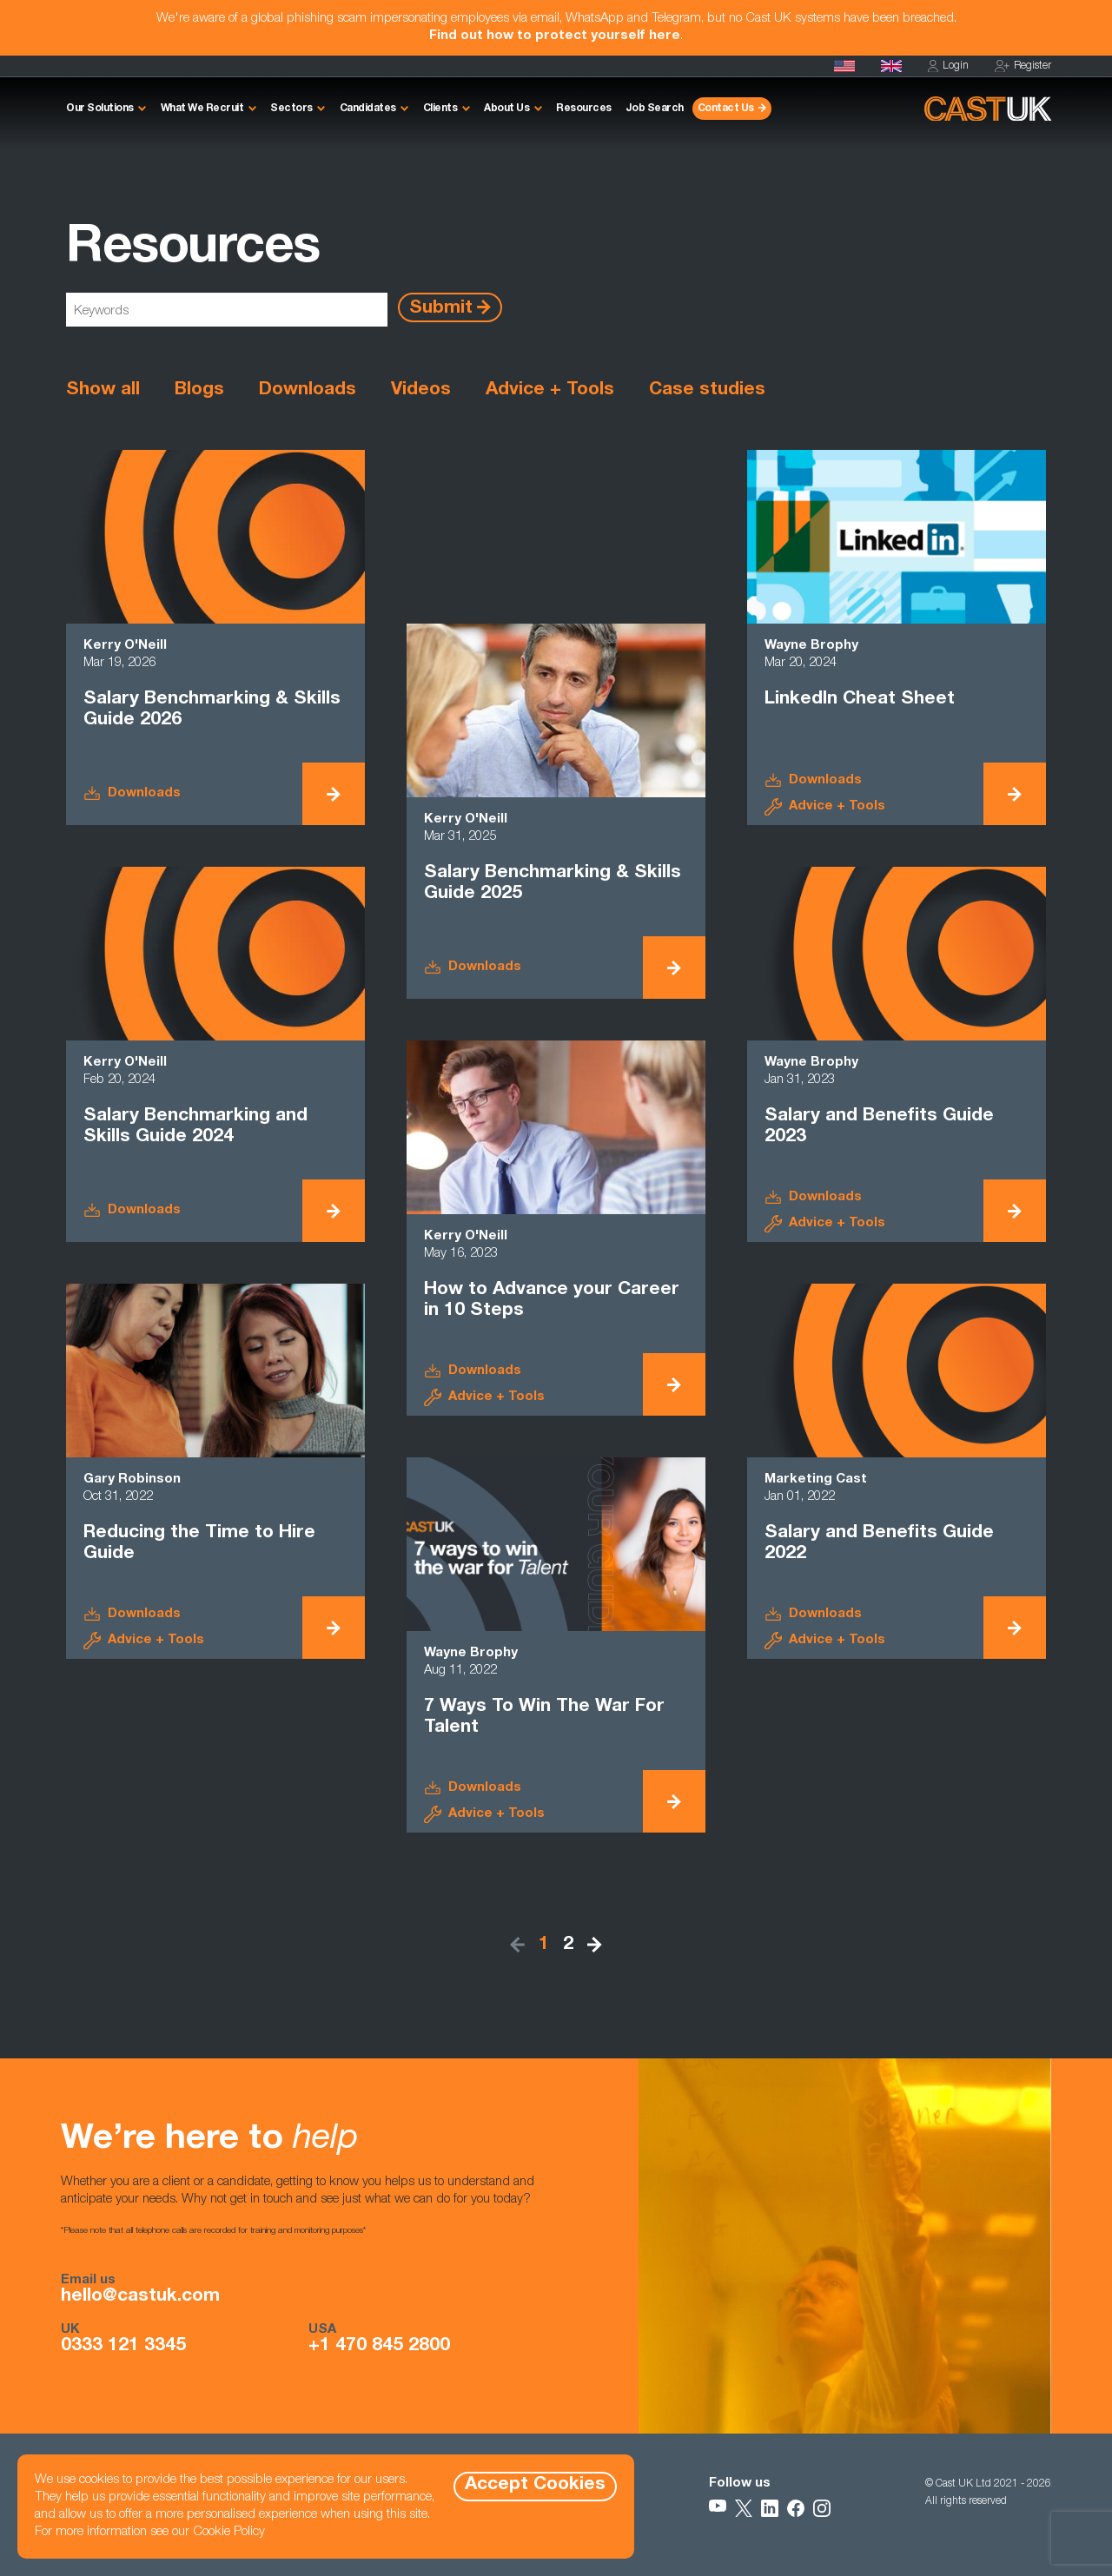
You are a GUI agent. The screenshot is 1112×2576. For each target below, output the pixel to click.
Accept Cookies (535, 2485)
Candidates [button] (368, 108)
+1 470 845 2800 (379, 2346)
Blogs (199, 390)
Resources (584, 108)
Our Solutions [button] (100, 108)
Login (948, 66)
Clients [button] (440, 108)
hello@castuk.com (140, 2297)
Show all (103, 390)
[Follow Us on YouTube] (717, 2508)
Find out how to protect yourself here (554, 36)
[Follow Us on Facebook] (795, 2508)
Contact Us (726, 108)
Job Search (655, 108)
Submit (441, 308)
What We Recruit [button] (202, 108)
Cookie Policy (229, 2532)
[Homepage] (891, 66)
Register (1023, 66)
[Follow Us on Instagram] (822, 2508)
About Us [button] (506, 108)
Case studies (707, 390)
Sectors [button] (291, 108)
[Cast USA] (844, 66)
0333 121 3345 (123, 2346)
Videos (421, 390)
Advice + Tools (550, 390)
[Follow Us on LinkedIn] (769, 2508)
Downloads (307, 390)
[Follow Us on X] (743, 2508)
